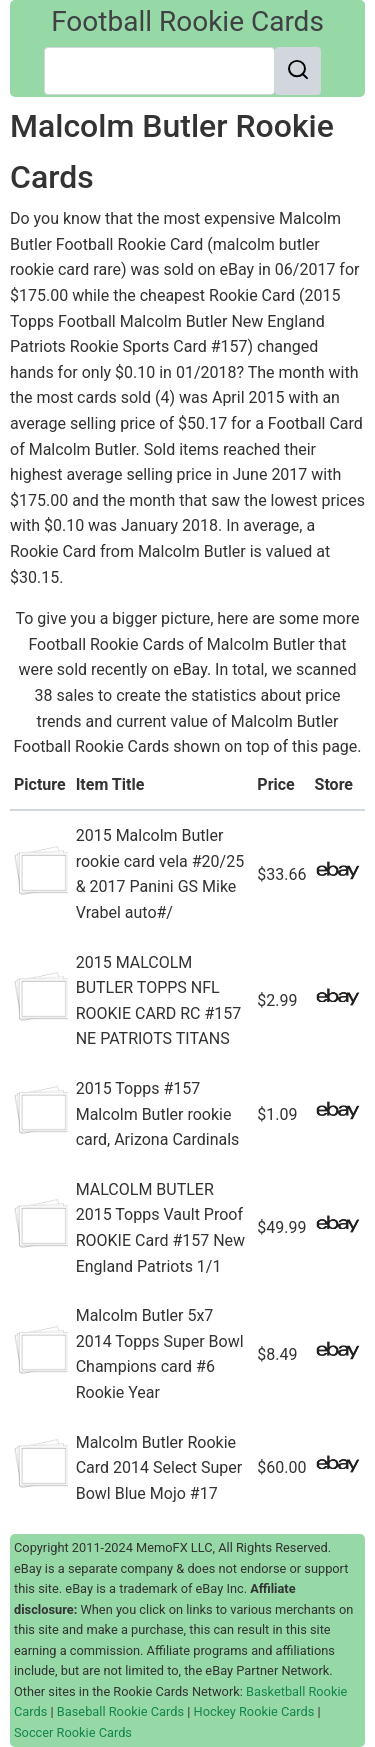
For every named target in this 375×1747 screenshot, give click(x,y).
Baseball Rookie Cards (120, 1711)
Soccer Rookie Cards (73, 1732)
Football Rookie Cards (187, 21)
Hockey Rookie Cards (254, 1711)
